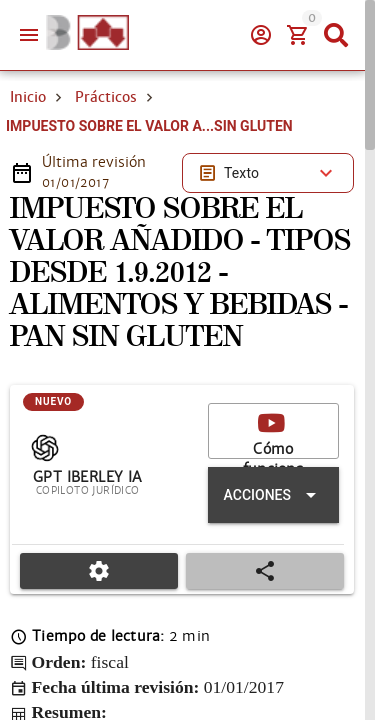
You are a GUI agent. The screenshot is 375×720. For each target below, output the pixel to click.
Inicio (28, 97)
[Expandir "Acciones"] (273, 495)
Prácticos (106, 97)
